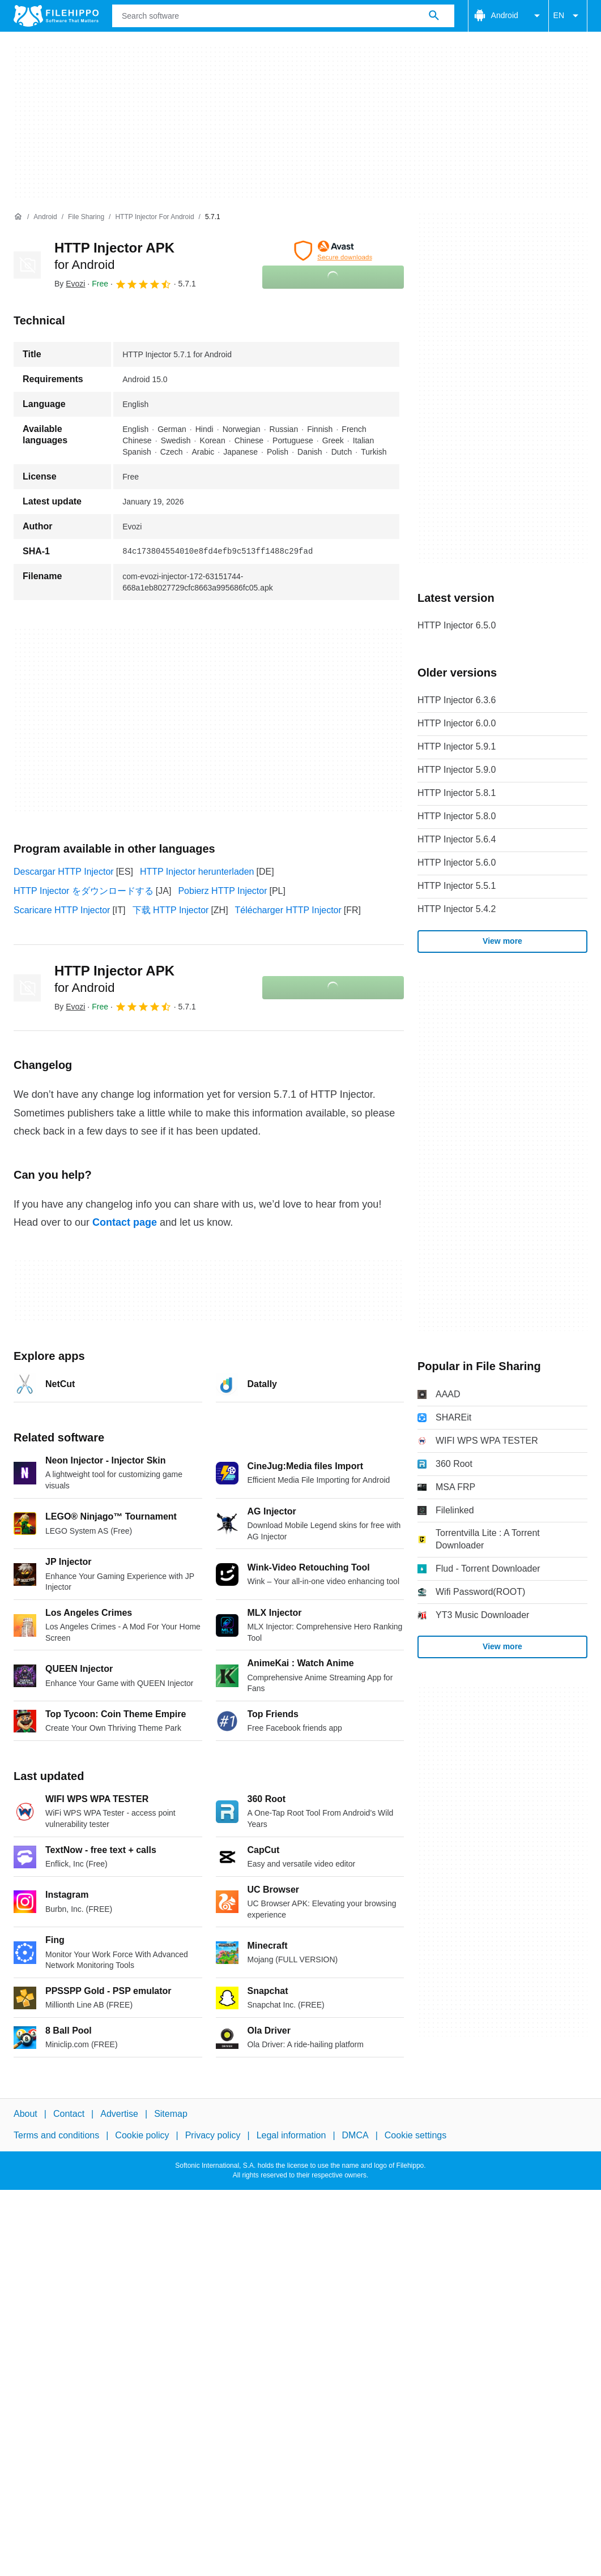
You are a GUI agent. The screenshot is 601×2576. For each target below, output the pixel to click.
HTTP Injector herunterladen (197, 871)
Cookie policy (142, 2135)
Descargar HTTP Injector (64, 871)
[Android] (45, 217)
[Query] (283, 16)
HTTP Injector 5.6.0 (456, 862)
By (69, 283)
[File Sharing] (86, 217)
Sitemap (170, 2114)
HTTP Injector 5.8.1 (456, 793)
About (25, 2114)
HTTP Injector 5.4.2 (456, 909)
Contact (68, 2114)
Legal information (291, 2135)
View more (502, 940)
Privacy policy (213, 2135)
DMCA (355, 2135)
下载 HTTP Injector (171, 910)
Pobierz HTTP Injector (222, 891)
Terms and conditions (56, 2135)
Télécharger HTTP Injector (288, 910)
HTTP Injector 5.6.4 (456, 839)
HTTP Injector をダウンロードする (84, 891)
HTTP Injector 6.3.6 (456, 700)
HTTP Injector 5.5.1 (456, 886)
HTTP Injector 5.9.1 (456, 746)
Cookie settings (415, 2135)
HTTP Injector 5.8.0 (456, 816)
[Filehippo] (56, 16)
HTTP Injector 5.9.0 (456, 769)
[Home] (18, 217)
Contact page (124, 1222)
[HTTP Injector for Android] (154, 217)
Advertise (119, 2114)
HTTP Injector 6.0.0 (456, 723)
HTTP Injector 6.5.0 (456, 625)
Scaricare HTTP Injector (62, 910)
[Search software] (434, 16)
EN (567, 16)
